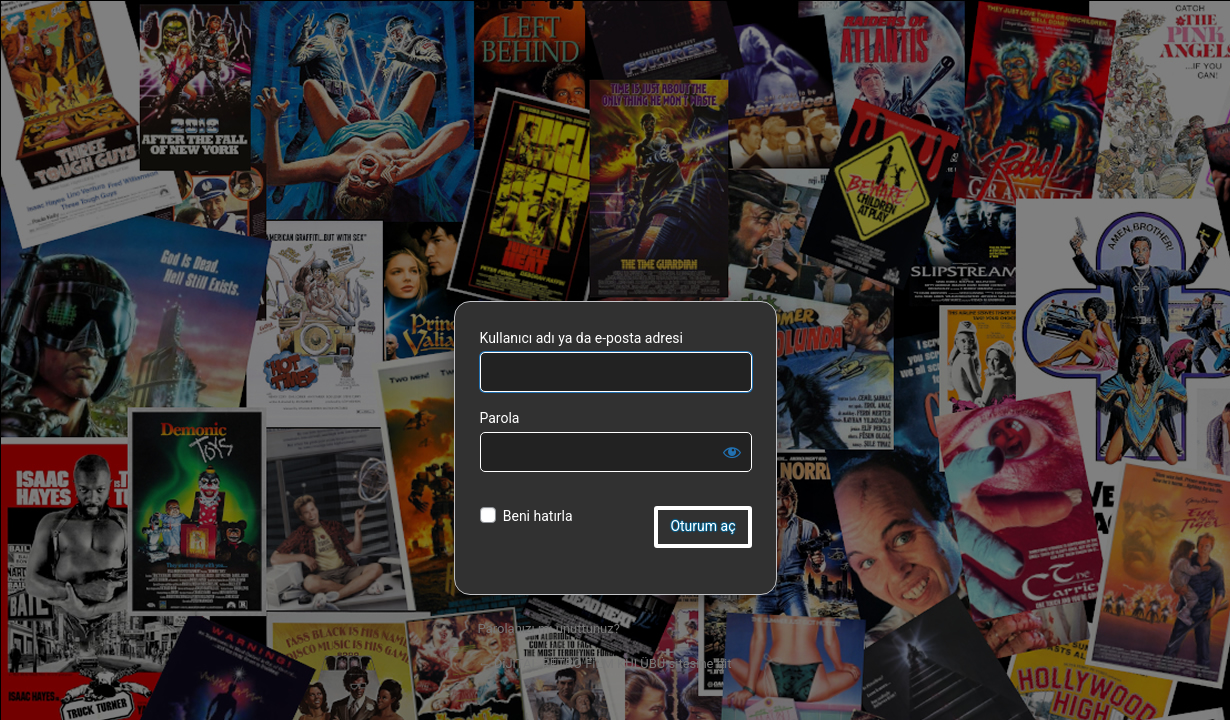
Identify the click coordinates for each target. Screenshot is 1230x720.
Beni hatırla (538, 516)
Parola (500, 418)
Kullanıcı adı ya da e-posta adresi (582, 338)
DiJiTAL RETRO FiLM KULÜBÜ (615, 169)
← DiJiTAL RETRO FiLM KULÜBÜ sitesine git (605, 663)
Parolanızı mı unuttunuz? (549, 628)
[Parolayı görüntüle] (732, 452)
